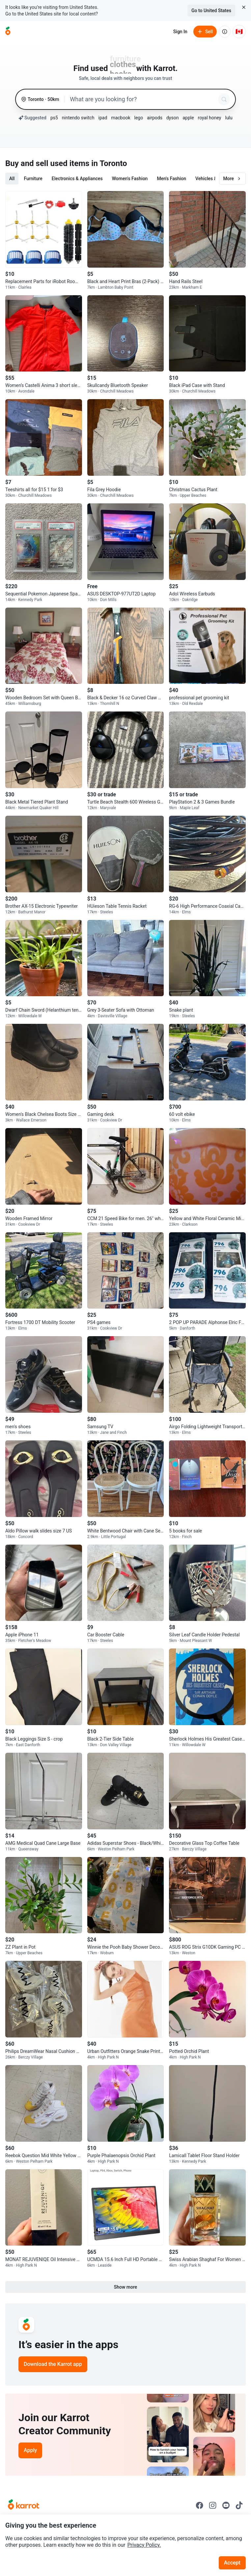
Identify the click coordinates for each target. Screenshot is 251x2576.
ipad (102, 117)
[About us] (225, 31)
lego (138, 117)
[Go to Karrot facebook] (200, 2505)
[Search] (224, 99)
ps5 (54, 117)
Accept (232, 2563)
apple (188, 117)
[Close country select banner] (243, 7)
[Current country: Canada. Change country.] (239, 31)
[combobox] (142, 99)
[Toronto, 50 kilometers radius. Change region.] (40, 99)
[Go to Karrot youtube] (226, 2505)
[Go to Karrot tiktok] (239, 2505)
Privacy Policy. (144, 2545)
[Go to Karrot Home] (23, 2505)
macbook (120, 117)
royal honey (209, 117)
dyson (172, 117)
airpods (154, 117)
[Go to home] (8, 31)
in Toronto (109, 163)
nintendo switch (78, 117)
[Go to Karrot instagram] (213, 2505)
